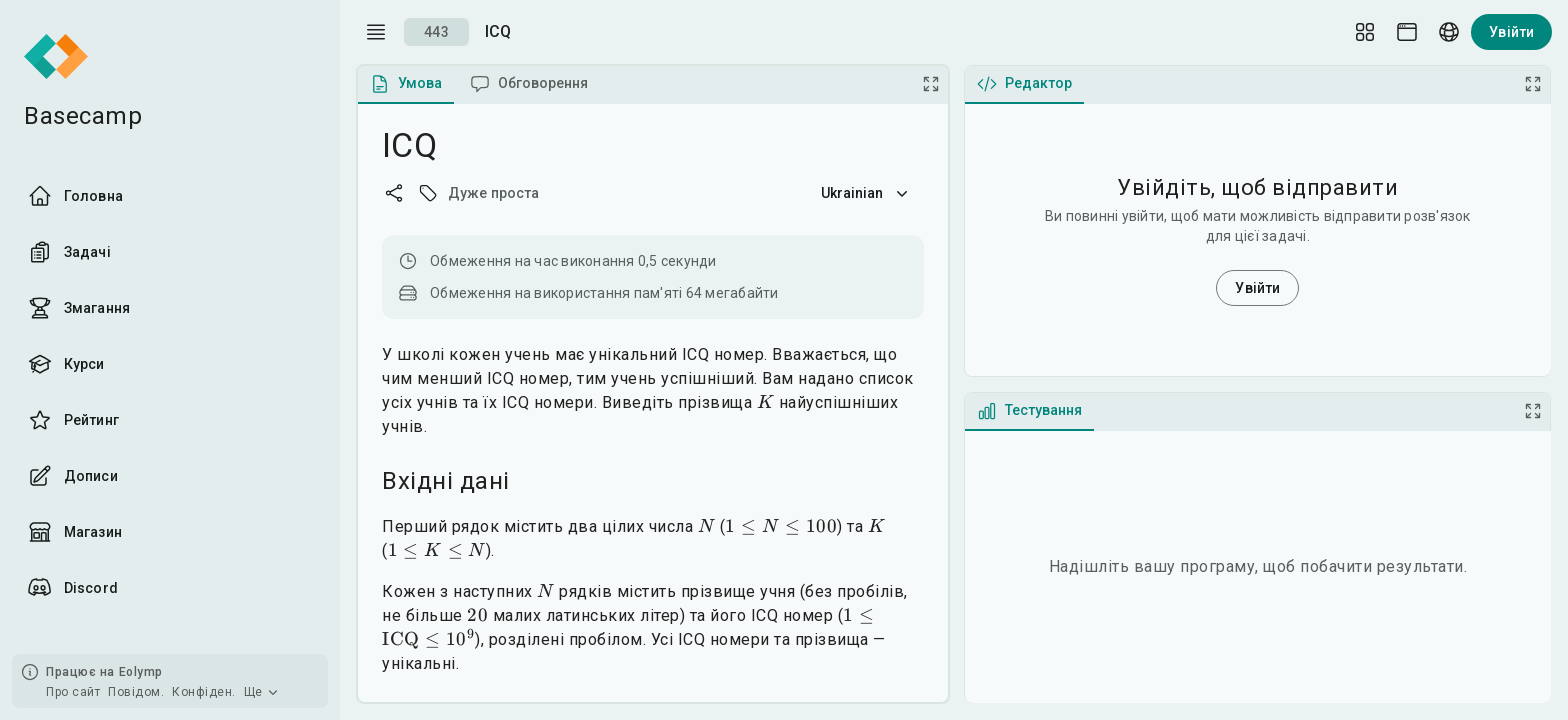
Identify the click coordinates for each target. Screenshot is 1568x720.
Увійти (1511, 32)
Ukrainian (866, 193)
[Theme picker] (1407, 32)
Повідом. (136, 692)
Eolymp (141, 672)
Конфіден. (204, 692)
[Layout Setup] (1365, 32)
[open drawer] (376, 32)
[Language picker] (1449, 32)
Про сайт (73, 692)
